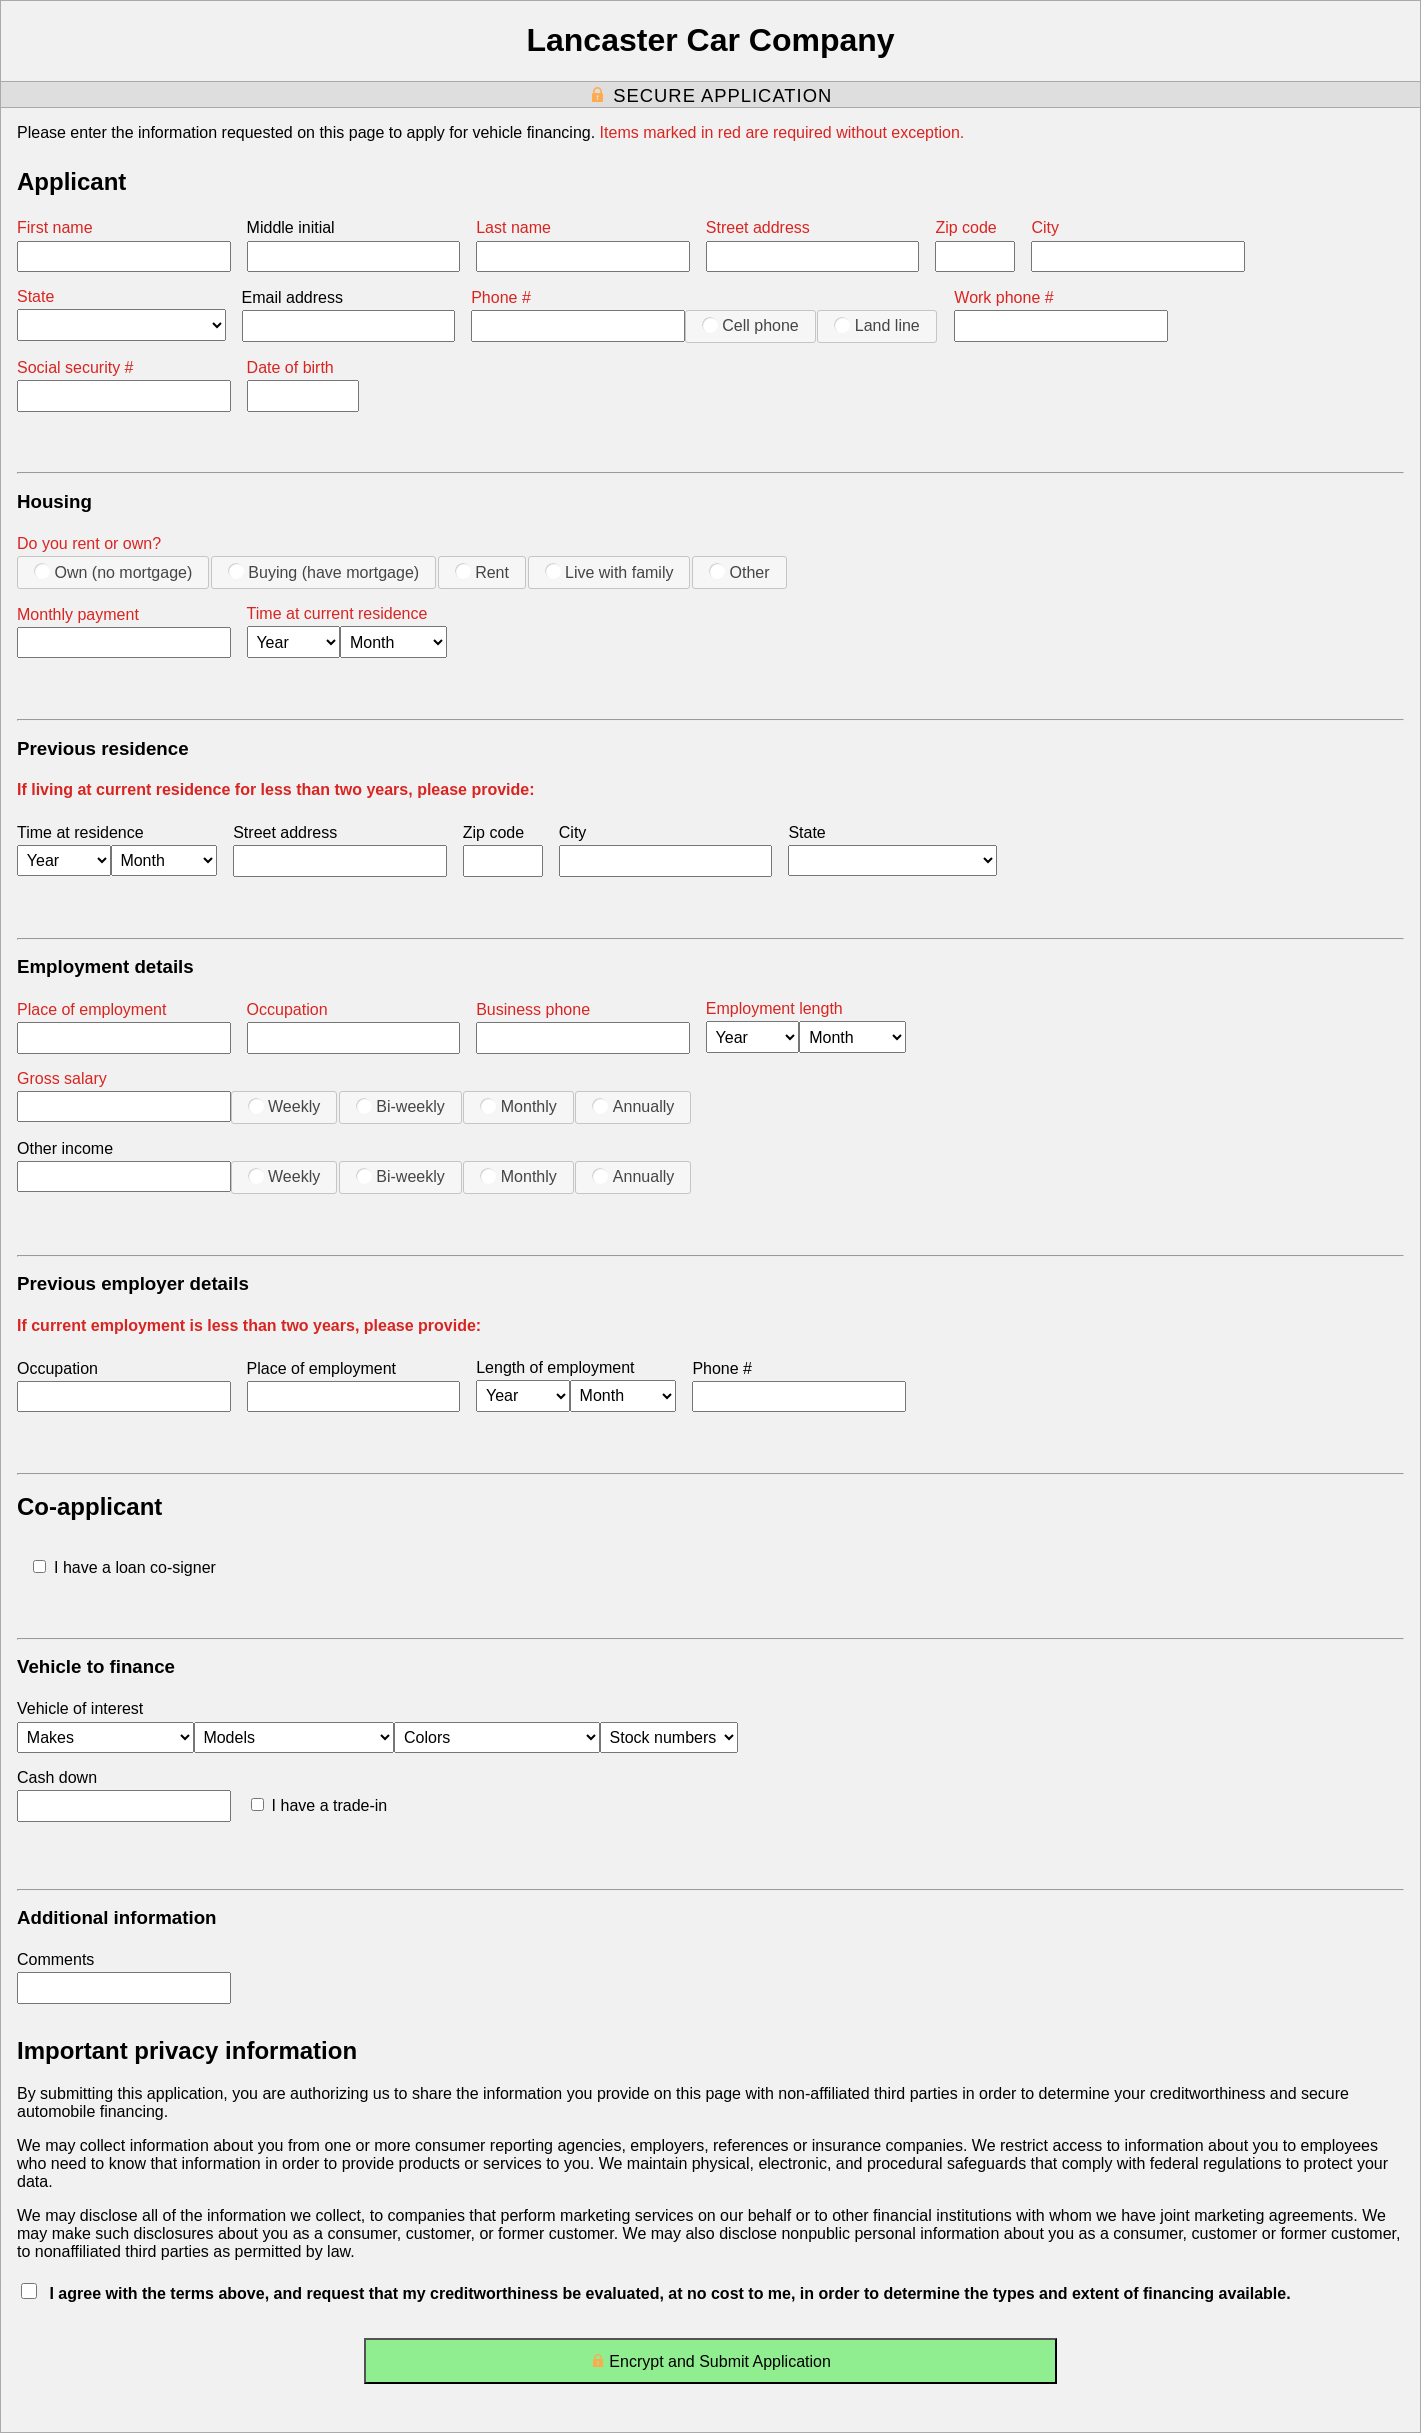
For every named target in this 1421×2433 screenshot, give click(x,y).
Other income (65, 1148)
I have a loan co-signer (124, 1567)
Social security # (75, 367)
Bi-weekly (400, 1106)
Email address (292, 297)
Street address (758, 227)
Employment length (774, 1008)
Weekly (284, 1106)
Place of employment (91, 1009)
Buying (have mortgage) (323, 572)
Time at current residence (337, 613)
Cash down (57, 1777)
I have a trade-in (319, 1805)
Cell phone (750, 325)
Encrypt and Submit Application (710, 2365)
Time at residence (80, 832)
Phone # (501, 297)
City (1045, 227)
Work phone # (1003, 297)
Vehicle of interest (80, 1708)
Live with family (609, 572)
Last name (513, 227)
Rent (482, 572)
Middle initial (291, 227)
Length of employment (555, 1367)
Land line (876, 325)
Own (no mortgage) (113, 572)
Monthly (518, 1106)
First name (55, 227)
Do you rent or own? (89, 543)
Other (739, 572)
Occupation (287, 1009)
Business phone (533, 1009)
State (35, 296)
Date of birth (290, 367)
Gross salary (62, 1078)
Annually (633, 1106)
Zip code (965, 227)
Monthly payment (78, 614)
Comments (55, 1959)
